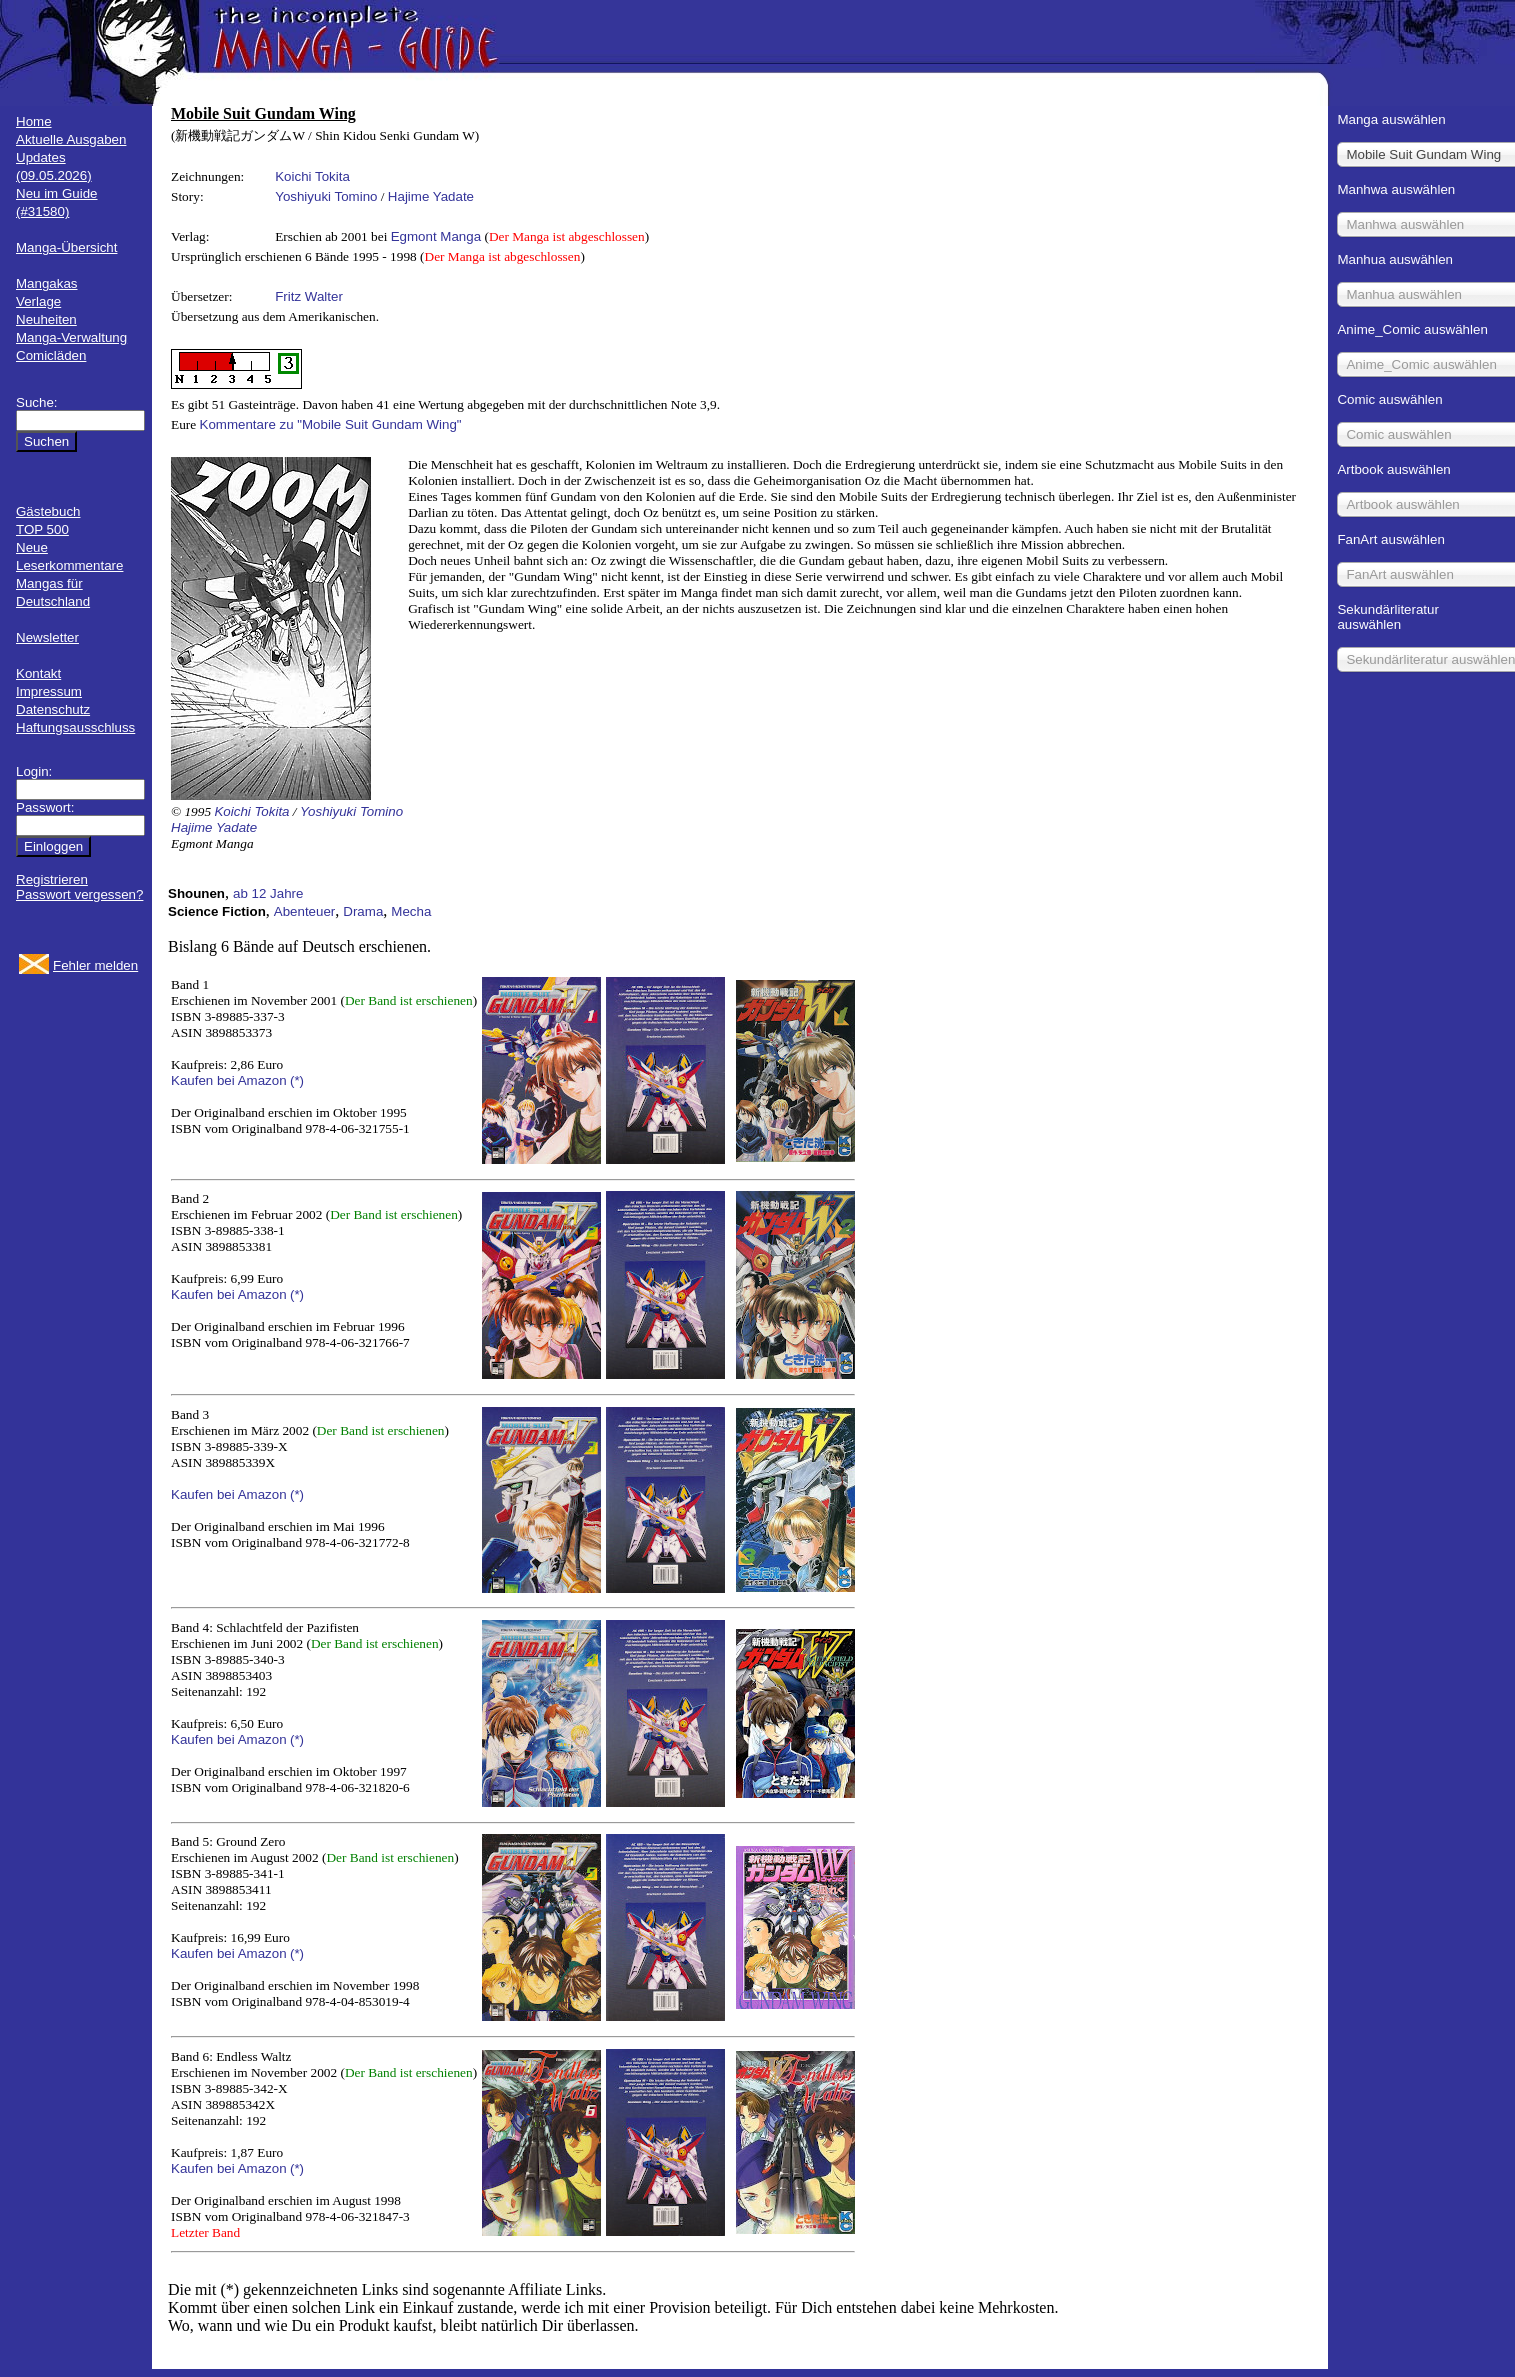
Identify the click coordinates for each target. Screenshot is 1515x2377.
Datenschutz (53, 709)
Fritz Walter (309, 296)
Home (34, 121)
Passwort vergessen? (79, 894)
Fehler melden (95, 965)
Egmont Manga (436, 236)
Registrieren (52, 879)
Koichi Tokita (312, 176)
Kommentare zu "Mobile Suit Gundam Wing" (331, 424)
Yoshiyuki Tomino (326, 196)
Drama (363, 911)
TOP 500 (42, 529)
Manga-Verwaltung (71, 337)
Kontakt (38, 673)
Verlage (38, 301)
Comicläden (51, 355)
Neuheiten (46, 319)
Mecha (411, 911)
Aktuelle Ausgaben (71, 139)
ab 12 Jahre (268, 893)
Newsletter (47, 637)
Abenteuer (305, 911)
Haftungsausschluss (75, 727)
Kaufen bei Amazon (229, 1080)
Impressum (49, 691)
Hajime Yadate (431, 196)
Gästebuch (48, 511)
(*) (297, 1080)
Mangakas (47, 283)
